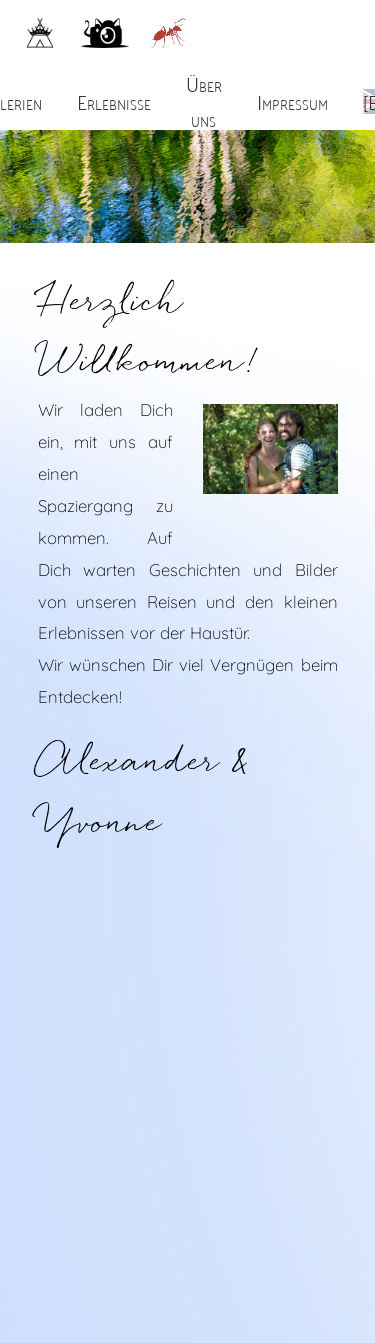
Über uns (204, 100)
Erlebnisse (114, 100)
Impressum (292, 100)
